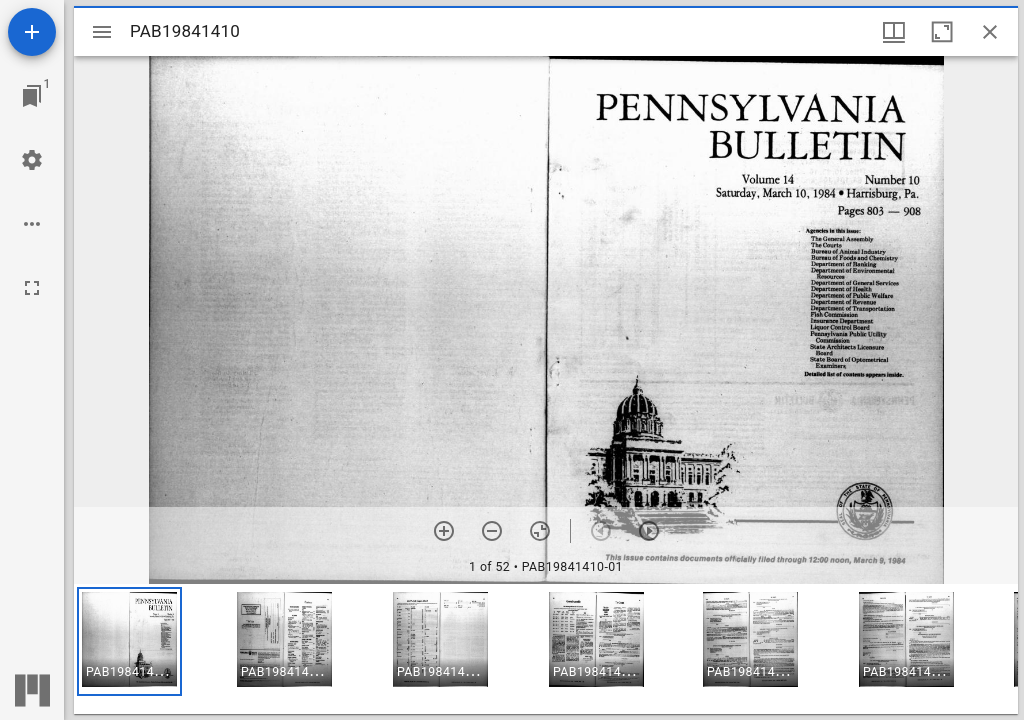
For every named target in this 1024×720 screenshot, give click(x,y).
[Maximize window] (942, 32)
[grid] (546, 649)
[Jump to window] (32, 96)
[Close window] (990, 32)
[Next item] (649, 531)
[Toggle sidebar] (102, 32)
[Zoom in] (444, 531)
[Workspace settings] (32, 160)
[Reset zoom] (540, 531)
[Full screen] (32, 288)
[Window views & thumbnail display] (894, 32)
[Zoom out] (492, 531)
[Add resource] (32, 32)
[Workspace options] (32, 224)
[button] (129, 641)
